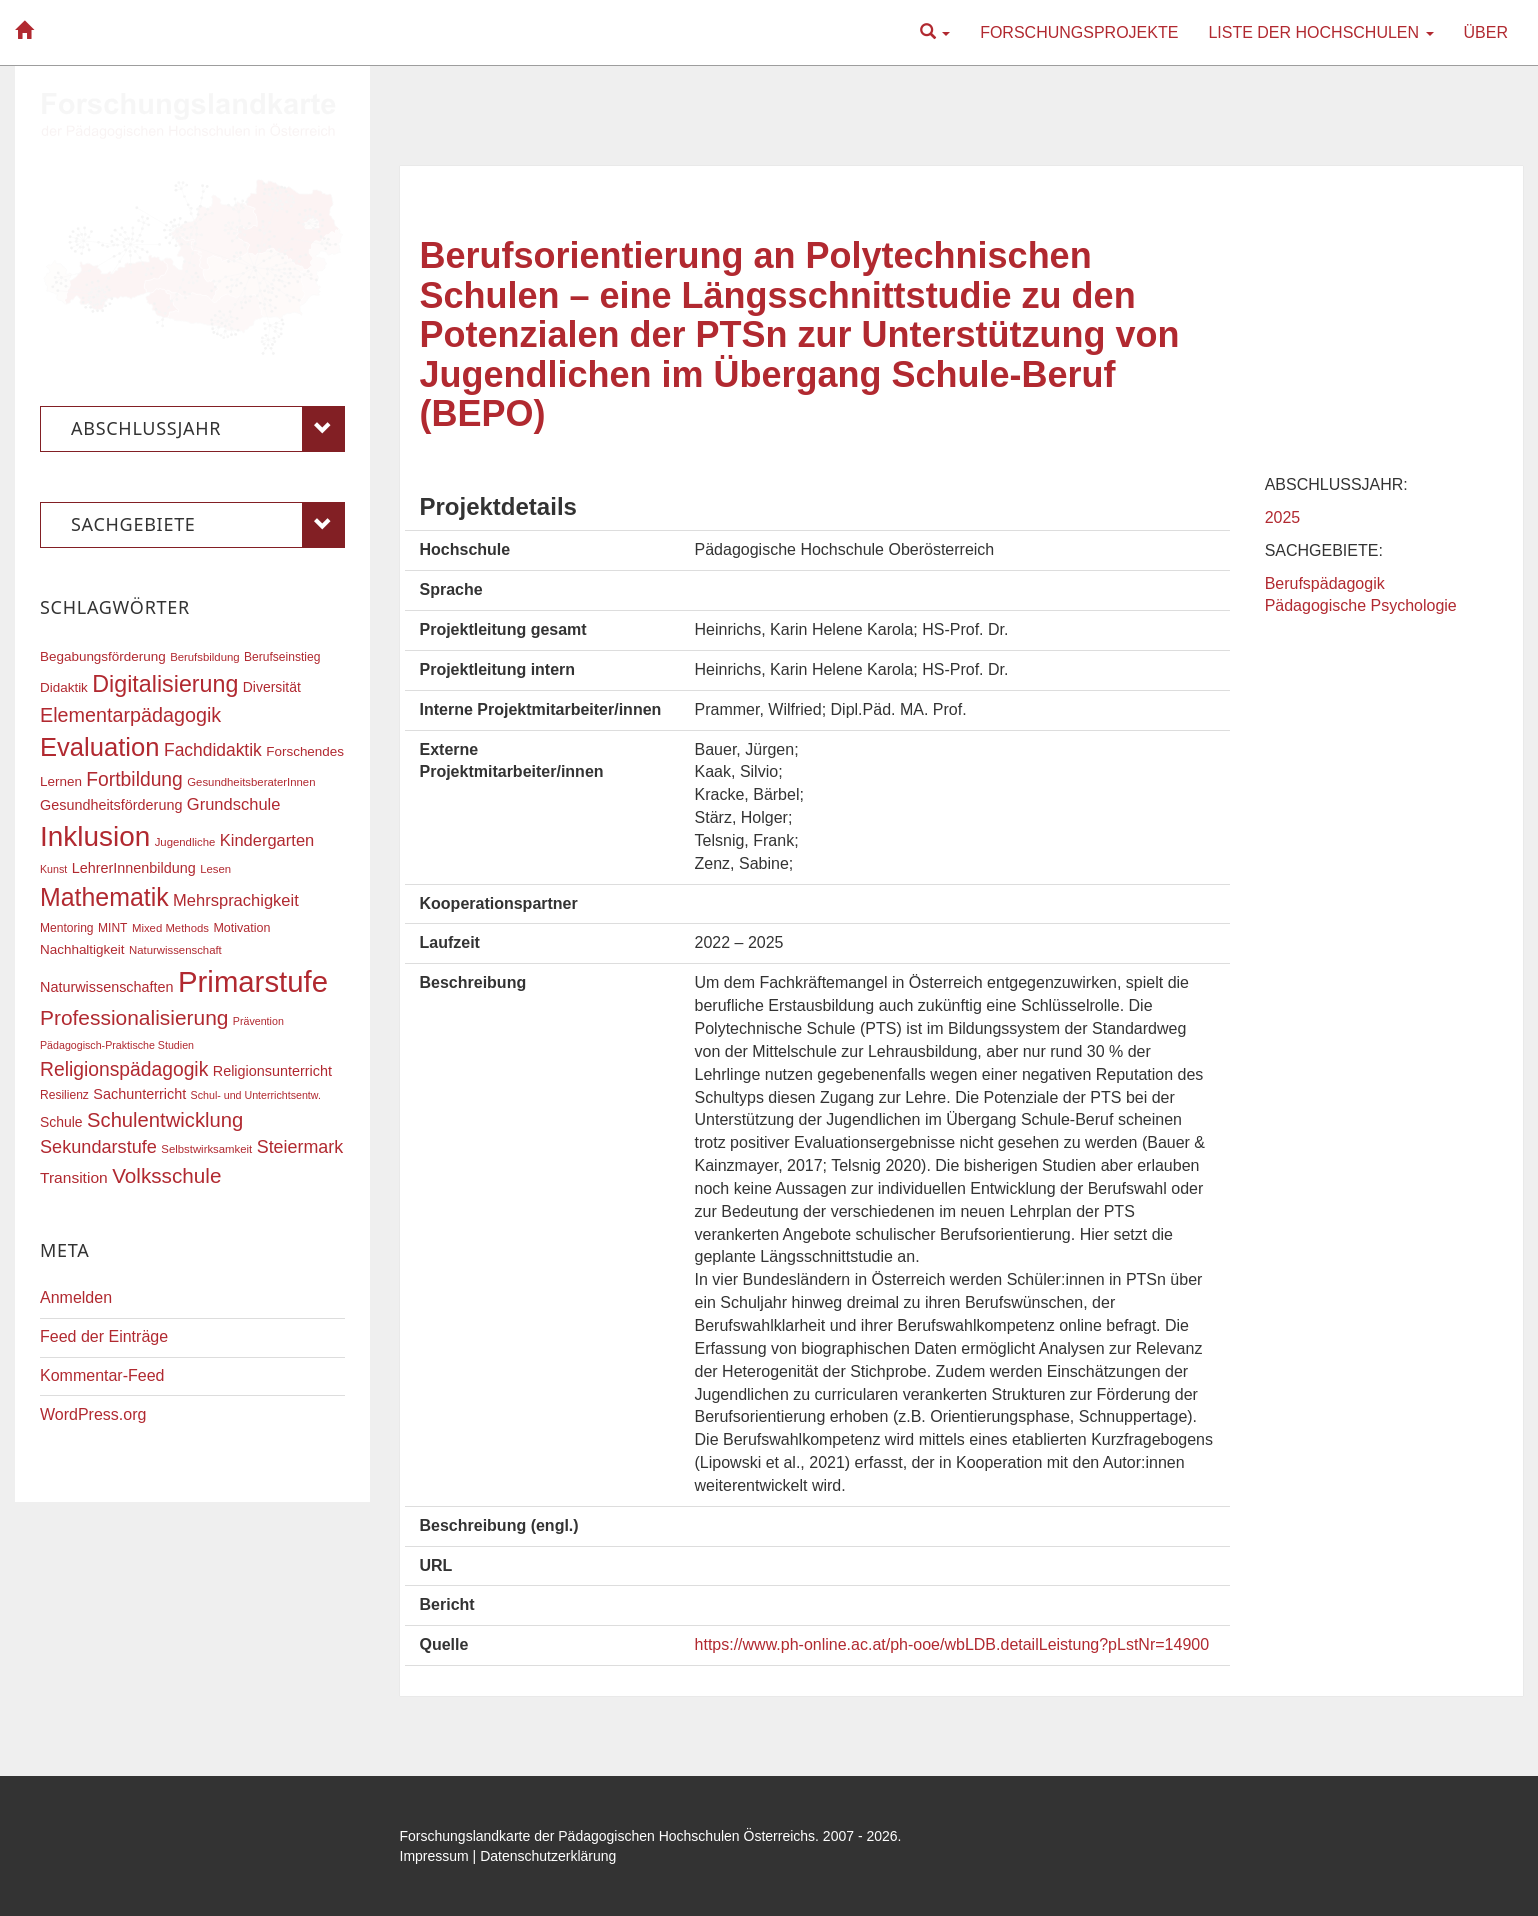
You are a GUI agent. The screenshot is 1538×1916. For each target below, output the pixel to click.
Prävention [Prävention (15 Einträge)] (258, 1021)
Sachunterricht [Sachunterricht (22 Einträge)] (139, 1094)
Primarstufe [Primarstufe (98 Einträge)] (253, 981)
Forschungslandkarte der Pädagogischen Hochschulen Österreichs (608, 1836)
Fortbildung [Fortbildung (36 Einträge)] (134, 779)
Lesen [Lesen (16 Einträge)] (215, 869)
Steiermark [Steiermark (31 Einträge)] (300, 1147)
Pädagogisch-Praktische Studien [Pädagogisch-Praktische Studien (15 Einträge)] (117, 1045)
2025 (1283, 517)
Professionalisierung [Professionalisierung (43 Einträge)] (134, 1017)
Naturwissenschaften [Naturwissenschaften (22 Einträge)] (107, 987)
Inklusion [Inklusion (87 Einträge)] (95, 836)
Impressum (434, 1856)
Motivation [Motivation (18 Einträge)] (241, 928)
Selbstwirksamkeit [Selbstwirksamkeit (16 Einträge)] (206, 1149)
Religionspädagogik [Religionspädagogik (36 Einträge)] (124, 1069)
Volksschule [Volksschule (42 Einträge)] (166, 1175)
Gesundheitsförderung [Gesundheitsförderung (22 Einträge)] (111, 805)
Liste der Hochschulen (1320, 32)
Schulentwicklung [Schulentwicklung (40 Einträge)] (165, 1120)
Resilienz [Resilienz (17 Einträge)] (64, 1095)
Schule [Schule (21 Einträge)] (61, 1122)
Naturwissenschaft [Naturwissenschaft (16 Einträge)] (175, 950)
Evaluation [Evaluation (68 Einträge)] (100, 747)
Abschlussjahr (208, 429)
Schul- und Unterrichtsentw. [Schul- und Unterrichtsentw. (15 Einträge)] (256, 1095)
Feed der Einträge (104, 1336)
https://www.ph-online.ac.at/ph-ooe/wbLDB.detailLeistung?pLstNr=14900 (952, 1644)
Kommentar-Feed (102, 1375)
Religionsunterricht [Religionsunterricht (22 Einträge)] (272, 1071)
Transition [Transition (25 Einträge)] (74, 1177)
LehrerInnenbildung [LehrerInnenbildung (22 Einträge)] (134, 868)
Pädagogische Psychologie (1361, 605)
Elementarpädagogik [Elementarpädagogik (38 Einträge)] (130, 715)
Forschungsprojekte (1079, 32)
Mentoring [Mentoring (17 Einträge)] (67, 928)
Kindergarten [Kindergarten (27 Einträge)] (267, 840)
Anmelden (76, 1297)
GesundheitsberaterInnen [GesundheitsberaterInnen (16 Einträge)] (251, 782)
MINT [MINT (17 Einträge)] (112, 928)
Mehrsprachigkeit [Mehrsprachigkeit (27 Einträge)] (236, 900)
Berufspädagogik (1325, 583)
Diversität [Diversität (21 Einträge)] (272, 687)
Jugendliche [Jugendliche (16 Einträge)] (185, 842)
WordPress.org (93, 1414)
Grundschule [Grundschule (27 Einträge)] (234, 804)
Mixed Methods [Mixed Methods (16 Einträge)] (170, 928)
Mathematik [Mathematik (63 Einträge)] (104, 897)
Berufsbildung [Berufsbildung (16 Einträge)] (204, 657)
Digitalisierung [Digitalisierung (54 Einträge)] (165, 684)
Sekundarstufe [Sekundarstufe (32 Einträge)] (98, 1147)
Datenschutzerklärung (548, 1856)
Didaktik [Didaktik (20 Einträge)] (64, 687)
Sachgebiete (208, 525)
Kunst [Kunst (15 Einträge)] (53, 869)
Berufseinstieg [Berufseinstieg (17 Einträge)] (282, 657)
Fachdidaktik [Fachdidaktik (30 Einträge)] (213, 750)
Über (1486, 32)
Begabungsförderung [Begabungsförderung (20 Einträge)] (103, 656)
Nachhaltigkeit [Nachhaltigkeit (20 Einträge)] (82, 949)
